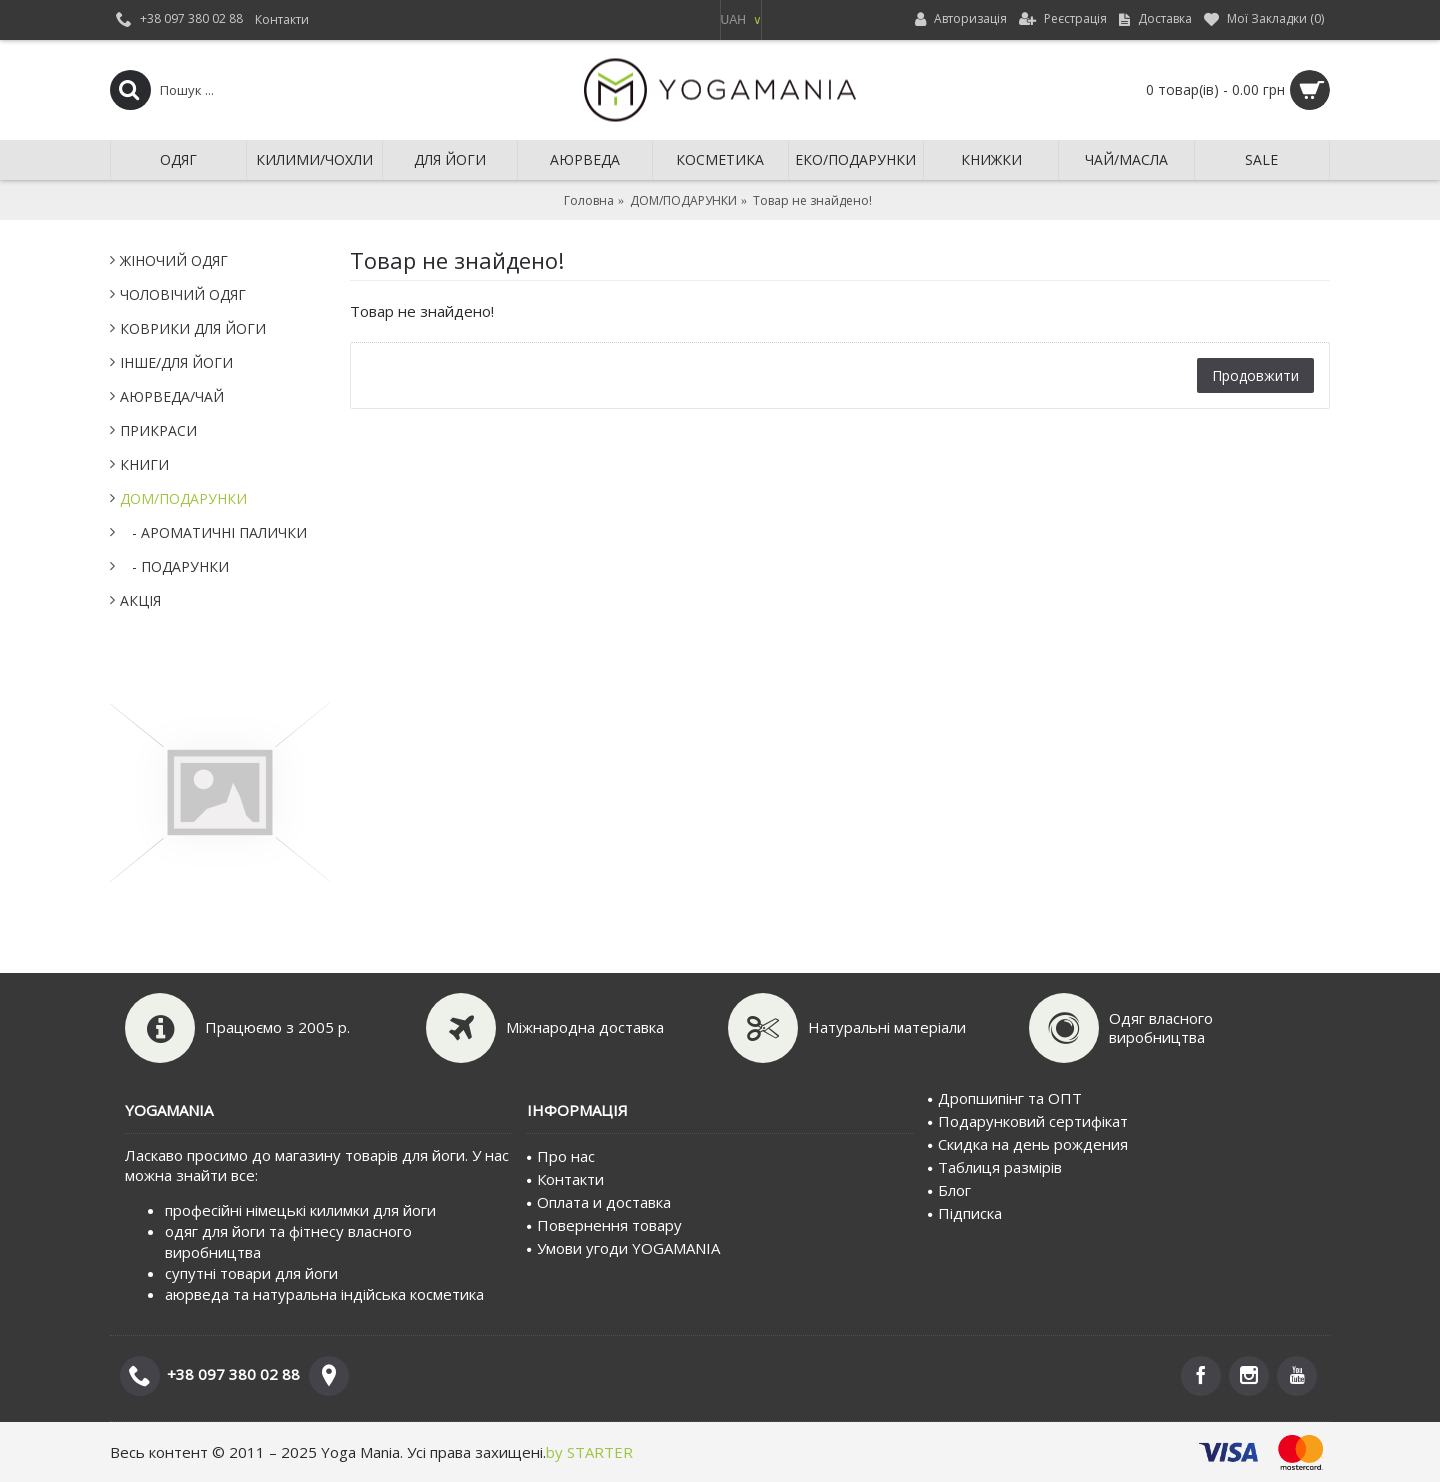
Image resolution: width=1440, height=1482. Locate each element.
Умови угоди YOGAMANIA (623, 1248)
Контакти (565, 1179)
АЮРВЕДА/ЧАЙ (172, 396)
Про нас (561, 1156)
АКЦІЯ (140, 600)
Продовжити (1255, 375)
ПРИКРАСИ (158, 430)
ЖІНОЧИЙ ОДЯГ (174, 260)
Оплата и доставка (599, 1202)
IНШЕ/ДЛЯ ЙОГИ (176, 362)
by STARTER (589, 1452)
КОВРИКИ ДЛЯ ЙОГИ (193, 328)
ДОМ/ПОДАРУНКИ (183, 498)
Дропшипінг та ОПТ (1005, 1098)
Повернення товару (604, 1225)
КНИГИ (144, 464)
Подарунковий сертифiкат (1028, 1121)
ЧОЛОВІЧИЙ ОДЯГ (183, 294)
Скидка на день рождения (1028, 1144)
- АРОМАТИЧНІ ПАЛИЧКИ (213, 532)
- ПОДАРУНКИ (174, 566)
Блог (949, 1190)
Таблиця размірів (995, 1167)
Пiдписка (965, 1213)
